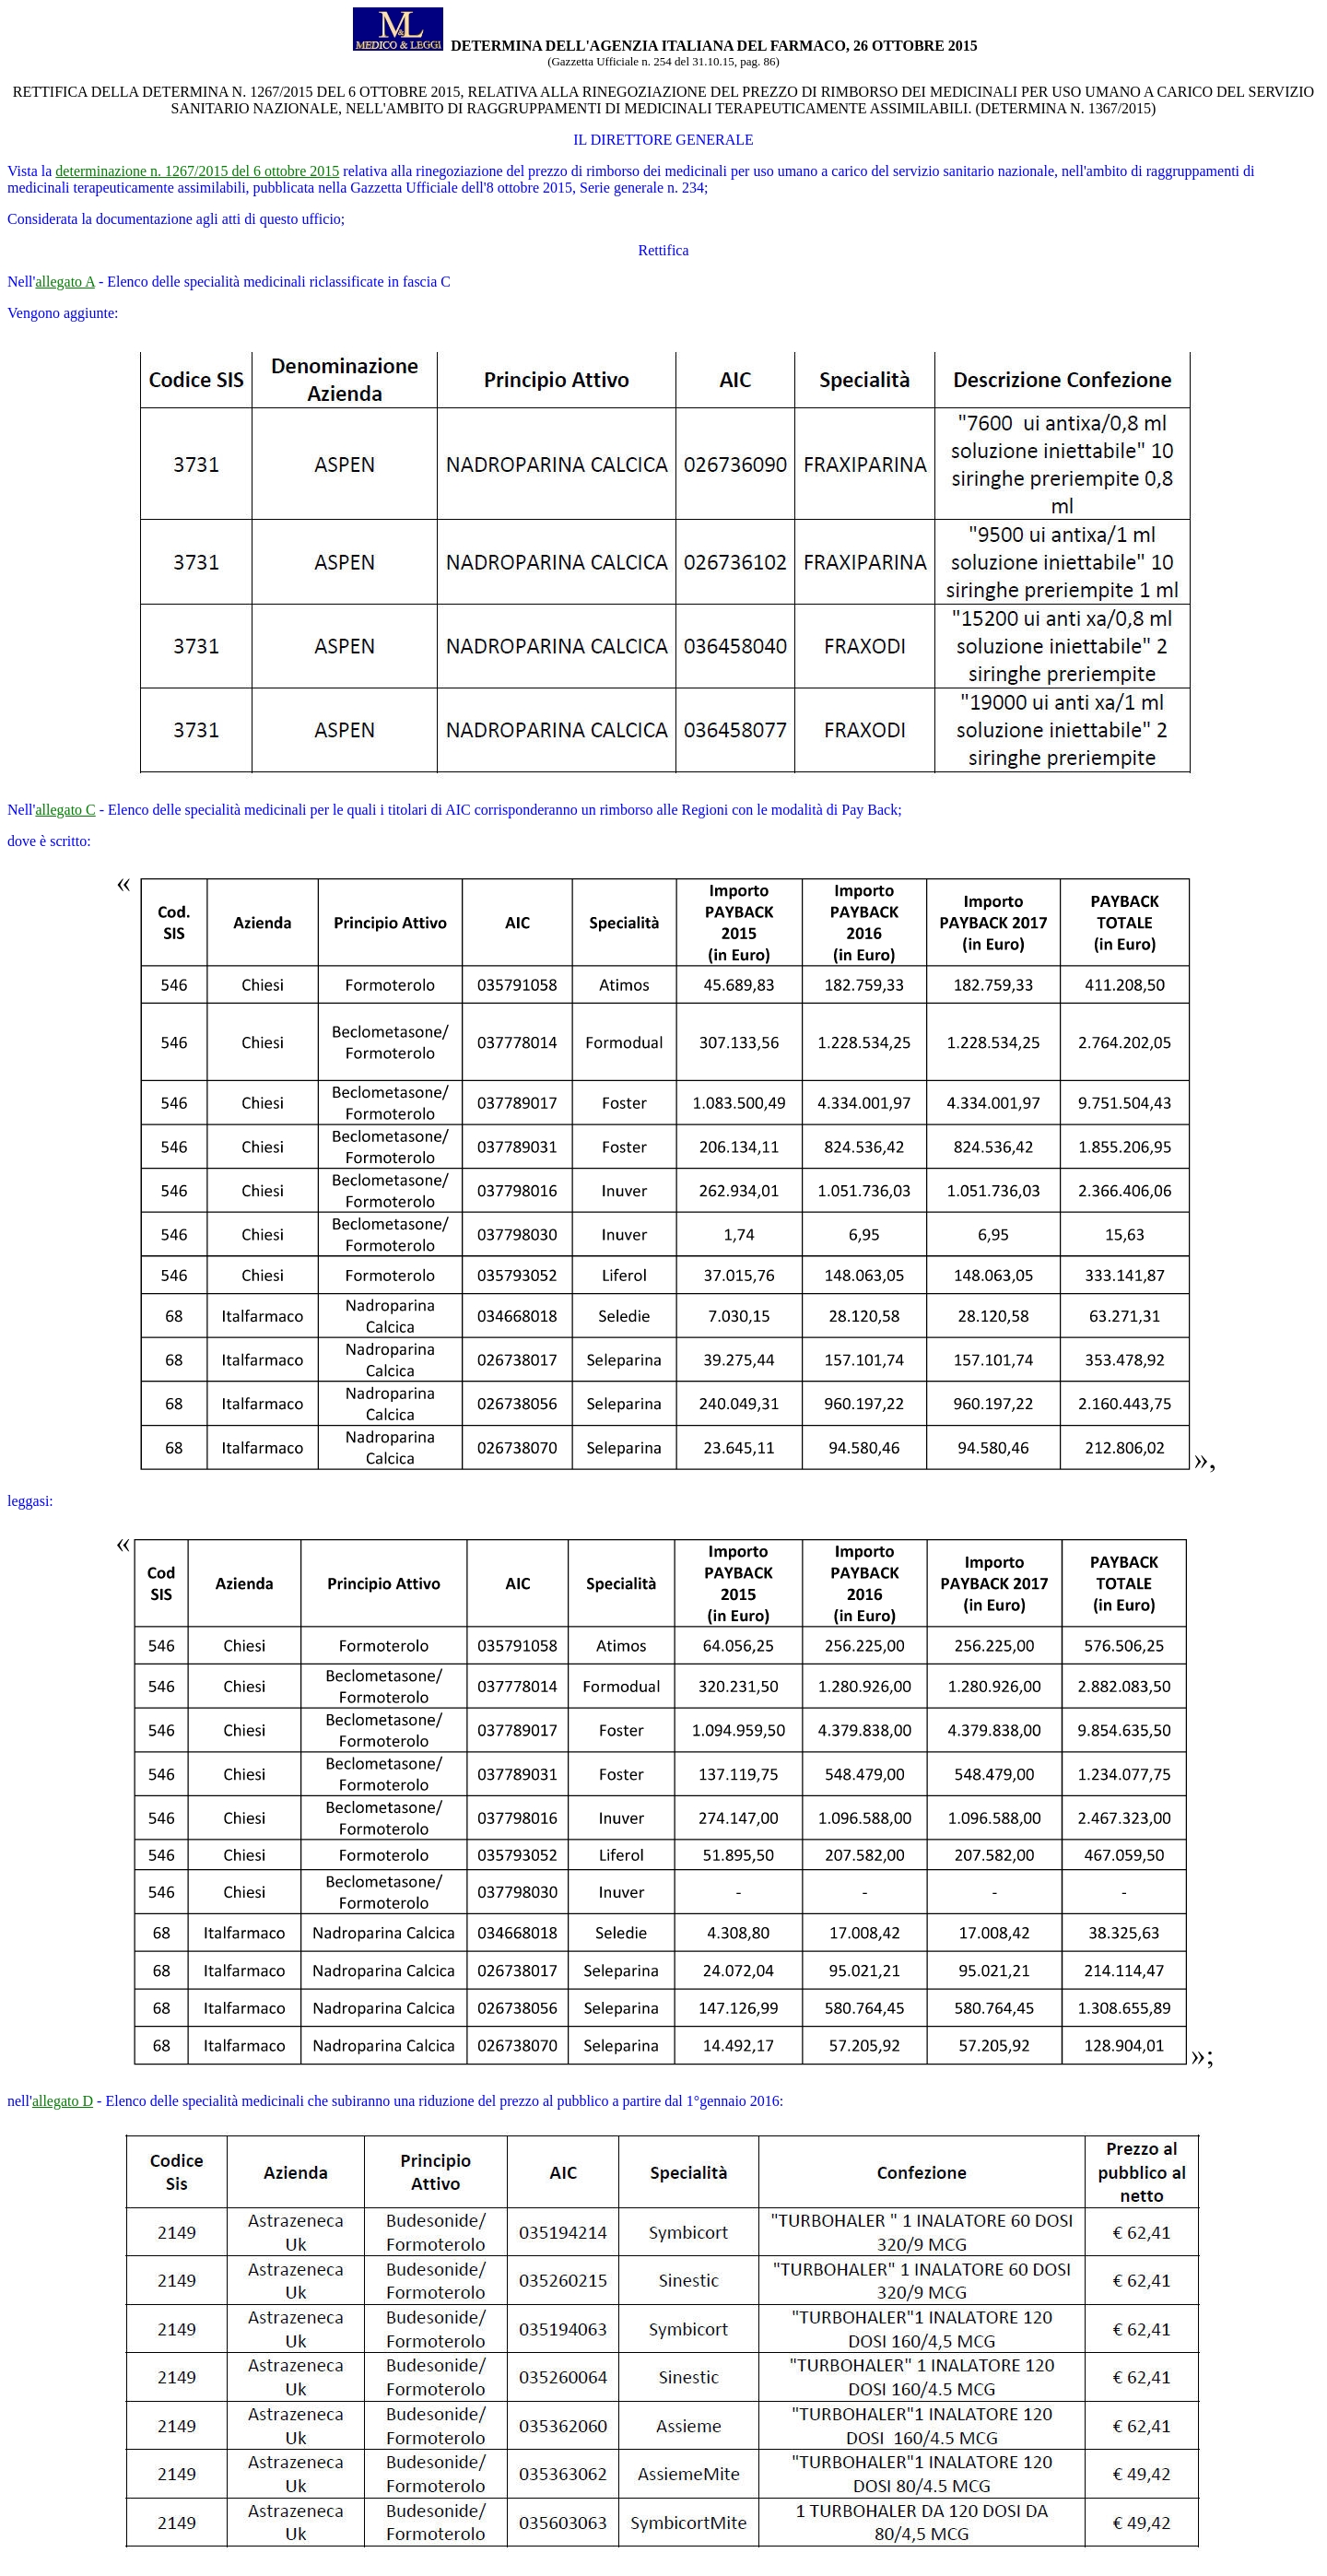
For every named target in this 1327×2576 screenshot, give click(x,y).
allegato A (64, 281)
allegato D (62, 2101)
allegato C (65, 809)
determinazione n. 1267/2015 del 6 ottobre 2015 (197, 171)
